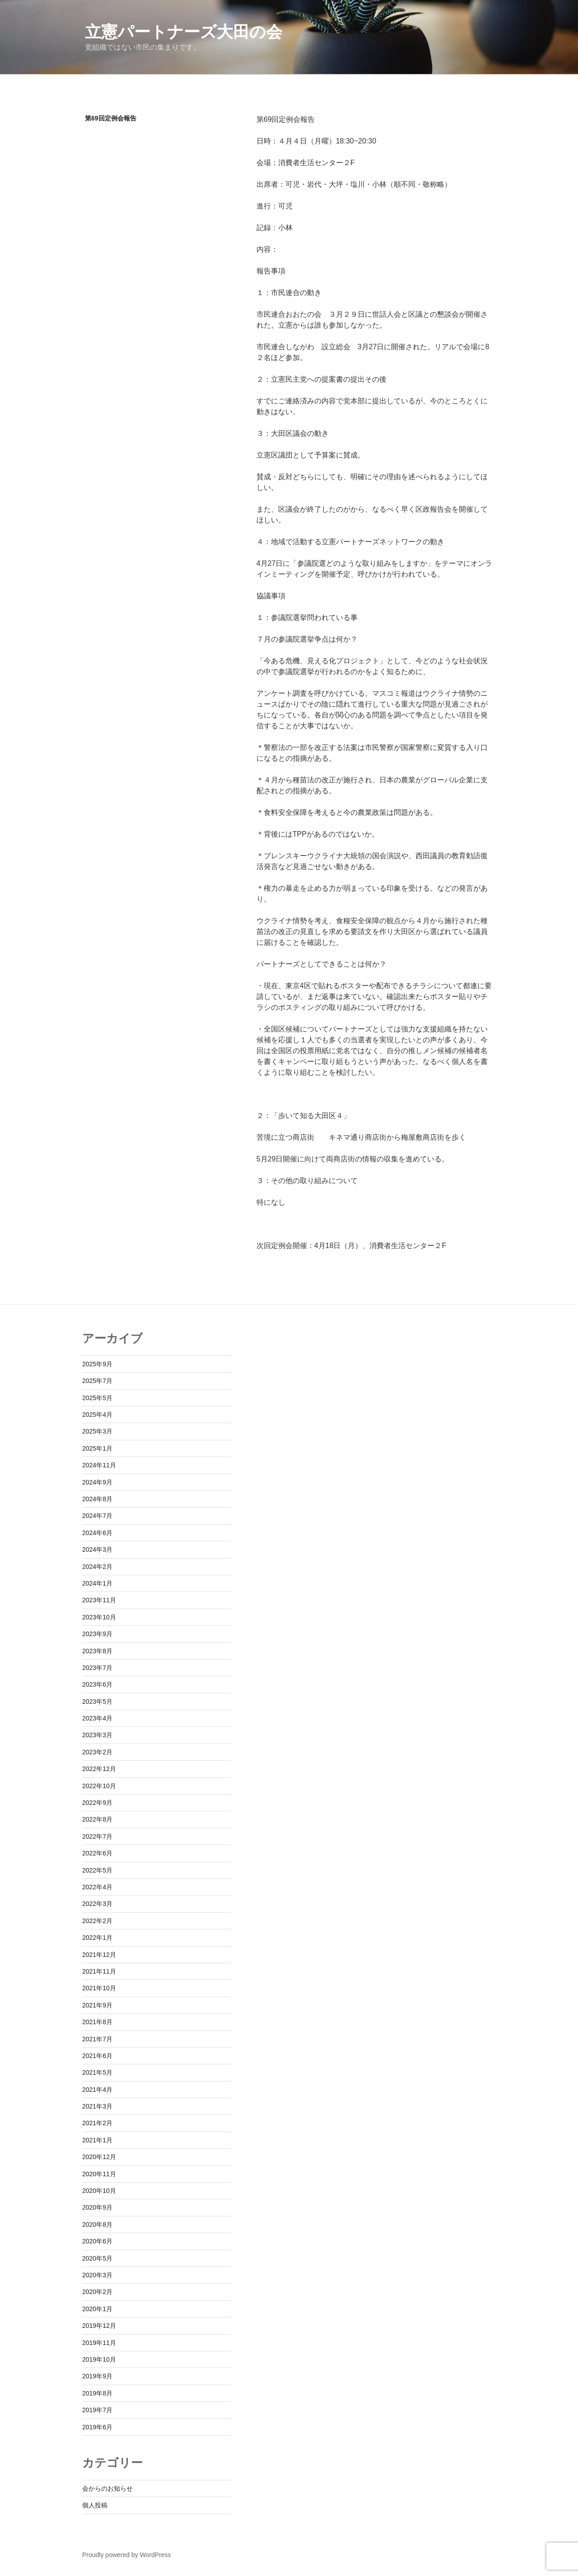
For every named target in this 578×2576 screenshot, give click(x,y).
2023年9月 (97, 1633)
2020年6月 (97, 2241)
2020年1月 (97, 2308)
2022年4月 (97, 1887)
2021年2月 (97, 2123)
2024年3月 (97, 1549)
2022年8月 (97, 1819)
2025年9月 (97, 1364)
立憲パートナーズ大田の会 (183, 32)
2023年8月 (97, 1651)
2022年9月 (97, 1802)
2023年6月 (97, 1684)
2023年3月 (97, 1735)
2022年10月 (99, 1786)
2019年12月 (99, 2325)
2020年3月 (97, 2275)
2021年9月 (97, 2005)
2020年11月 (99, 2174)
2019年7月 (97, 2410)
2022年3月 (97, 1903)
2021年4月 (97, 2089)
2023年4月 (97, 1718)
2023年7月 (97, 1667)
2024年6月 (97, 1532)
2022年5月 (97, 1870)
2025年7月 (97, 1380)
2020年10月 (99, 2190)
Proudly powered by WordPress (126, 2554)
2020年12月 (99, 2156)
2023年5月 (97, 1701)
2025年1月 (97, 1448)
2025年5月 (97, 1397)
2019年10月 (99, 2359)
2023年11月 (99, 1600)
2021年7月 (97, 2039)
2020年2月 (97, 2291)
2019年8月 (97, 2393)
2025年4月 (97, 1414)
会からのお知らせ (107, 2488)
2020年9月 (97, 2207)
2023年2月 (97, 1752)
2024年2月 (97, 1566)
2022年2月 (97, 1920)
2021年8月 (97, 2022)
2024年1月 (97, 1583)
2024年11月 (99, 1465)
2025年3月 (97, 1431)
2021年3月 (97, 2106)
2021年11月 (99, 1971)
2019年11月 (99, 2342)
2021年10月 (99, 1988)
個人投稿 (94, 2505)
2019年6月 (97, 2427)
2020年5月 (97, 2258)
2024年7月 (97, 1515)
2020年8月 (97, 2224)
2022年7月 (97, 1836)
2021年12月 (99, 1954)
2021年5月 (97, 2072)
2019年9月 (97, 2376)
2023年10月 (99, 1617)
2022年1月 (97, 1937)
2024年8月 (97, 1499)
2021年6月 (97, 2055)
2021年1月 (97, 2140)
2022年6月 (97, 1853)
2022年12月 (99, 1768)
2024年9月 (97, 1482)
